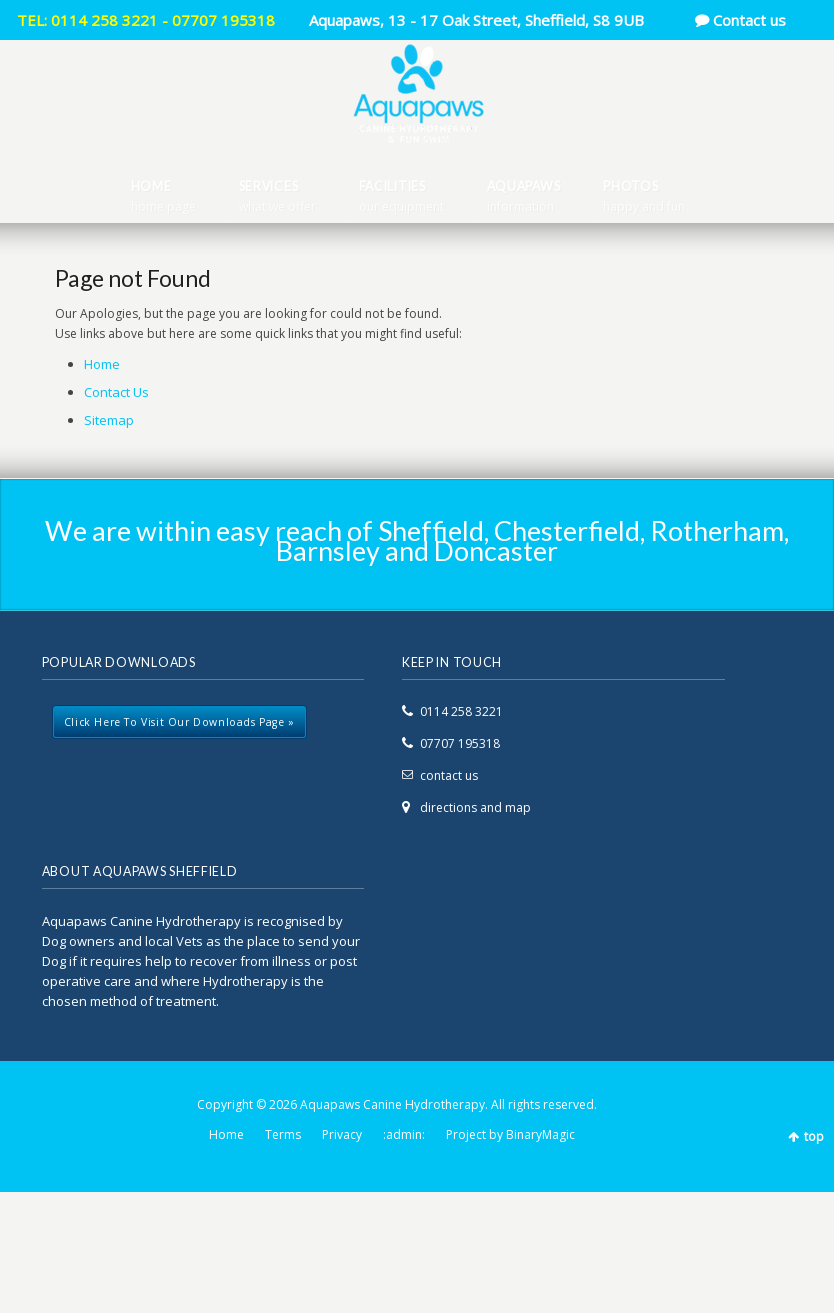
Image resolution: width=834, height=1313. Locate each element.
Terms (283, 1134)
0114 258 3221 (461, 711)
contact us (449, 775)
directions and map (475, 807)
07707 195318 (460, 743)
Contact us (749, 20)
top (814, 1136)
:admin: (404, 1134)
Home (102, 364)
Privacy (342, 1134)
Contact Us (116, 392)
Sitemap (109, 420)
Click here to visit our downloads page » (179, 722)
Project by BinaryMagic (510, 1134)
